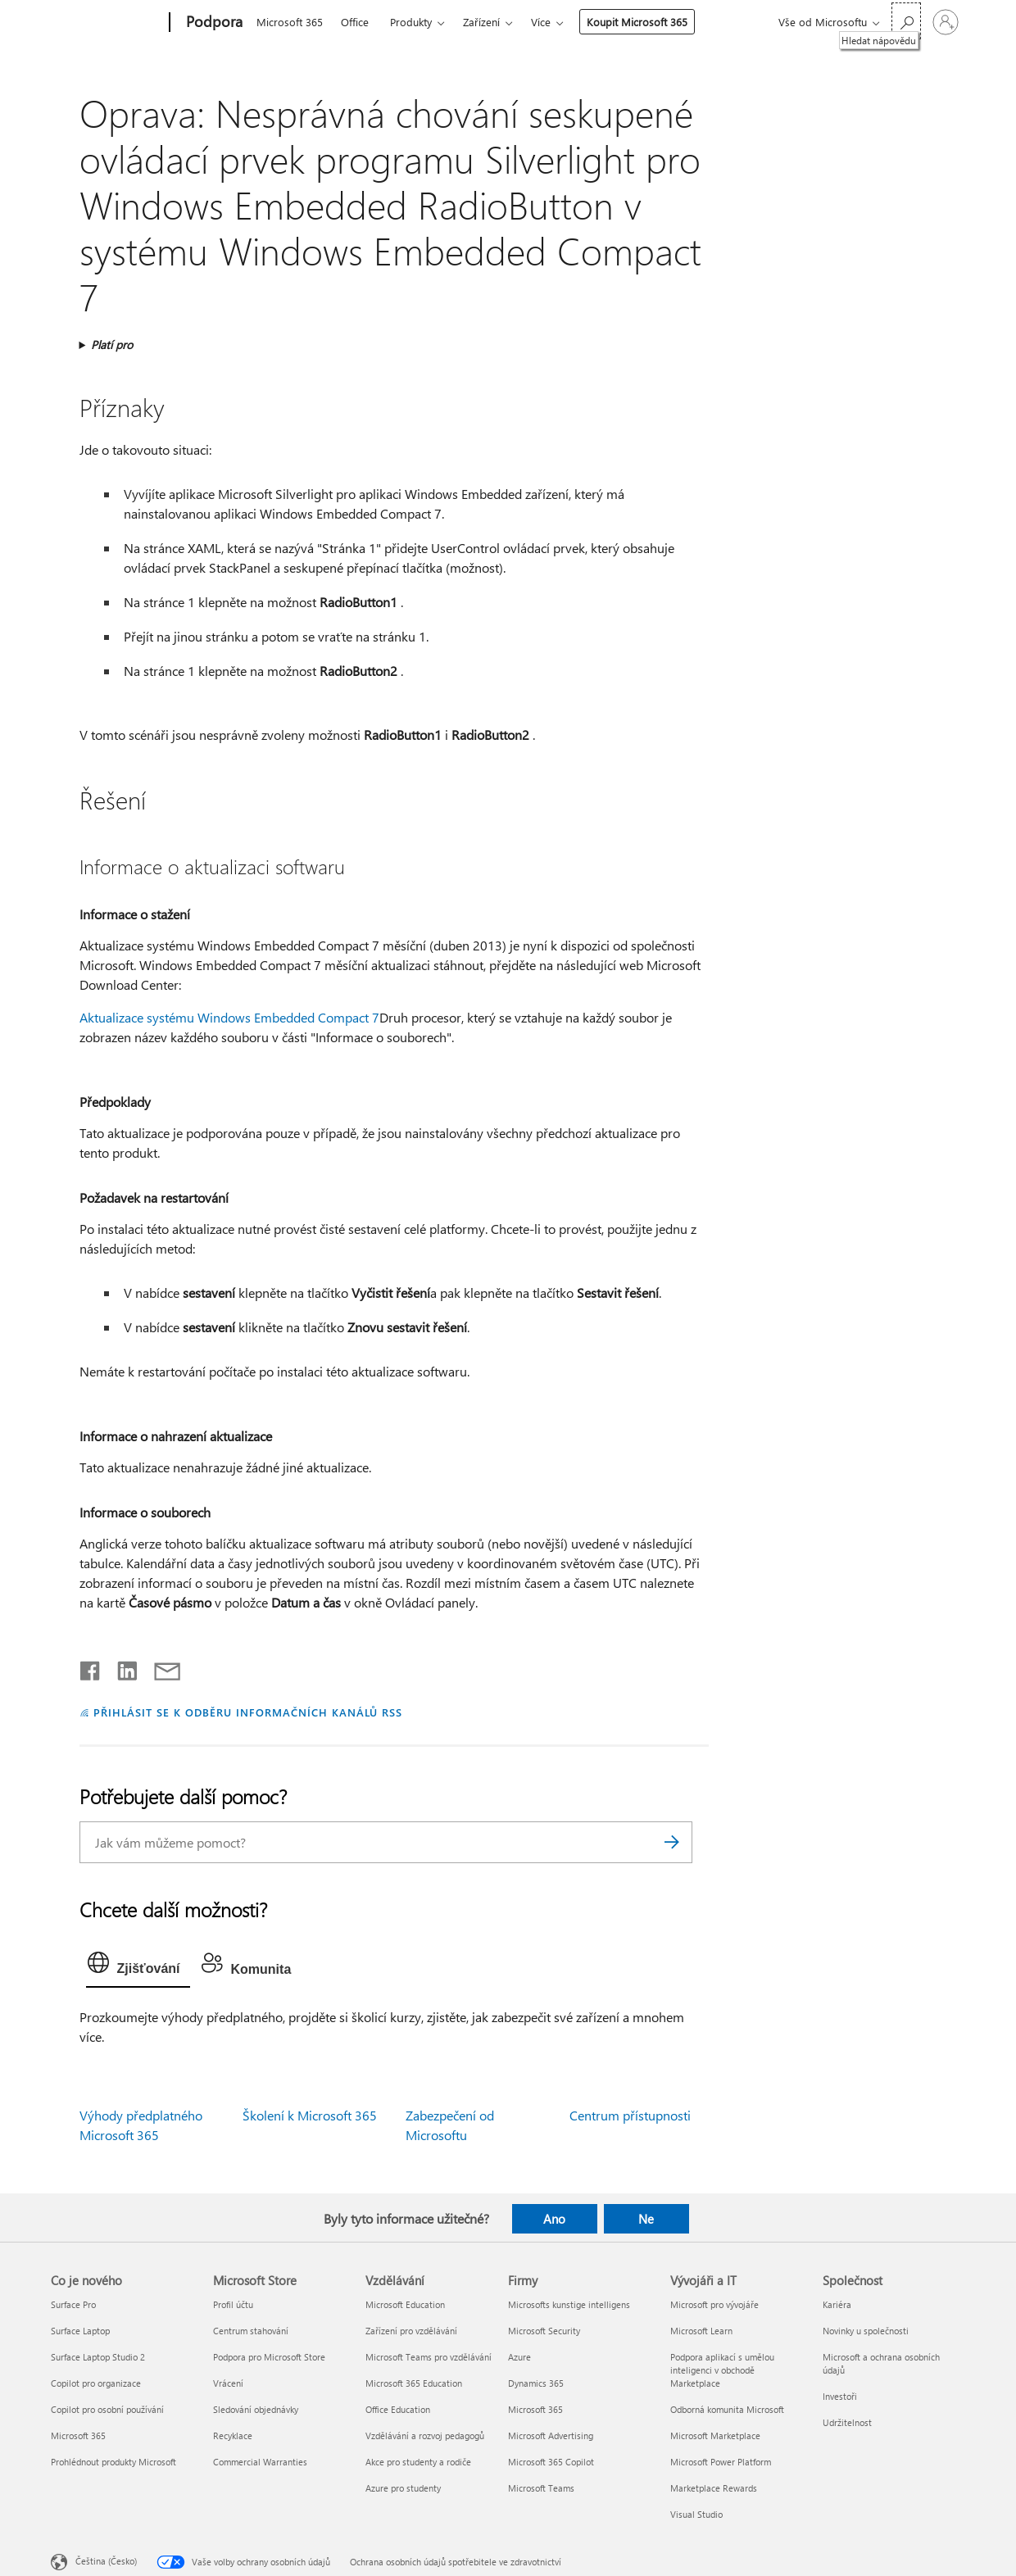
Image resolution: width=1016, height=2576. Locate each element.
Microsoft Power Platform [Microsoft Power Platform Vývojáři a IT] (720, 2462)
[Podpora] (212, 23)
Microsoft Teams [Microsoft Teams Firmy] (541, 2488)
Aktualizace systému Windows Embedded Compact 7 (229, 1017)
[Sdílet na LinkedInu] (120, 1667)
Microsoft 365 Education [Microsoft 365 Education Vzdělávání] (413, 2383)
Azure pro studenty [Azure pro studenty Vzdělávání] (403, 2488)
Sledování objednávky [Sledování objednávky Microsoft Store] (255, 2409)
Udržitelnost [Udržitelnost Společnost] (847, 2422)
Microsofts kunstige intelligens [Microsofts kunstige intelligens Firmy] (569, 2304)
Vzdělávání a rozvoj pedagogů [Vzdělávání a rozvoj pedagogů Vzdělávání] (424, 2435)
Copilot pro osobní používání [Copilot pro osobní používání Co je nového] (107, 2409)
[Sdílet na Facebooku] (90, 1667)
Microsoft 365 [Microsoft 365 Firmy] (535, 2409)
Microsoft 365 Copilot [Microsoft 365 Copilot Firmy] (551, 2462)
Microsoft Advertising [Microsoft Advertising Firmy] (550, 2435)
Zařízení (481, 22)
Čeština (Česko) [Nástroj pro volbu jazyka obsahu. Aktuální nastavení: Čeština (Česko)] (106, 2561)
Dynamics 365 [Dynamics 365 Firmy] (536, 2383)
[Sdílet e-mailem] (159, 1667)
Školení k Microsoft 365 (310, 2115)
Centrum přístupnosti (630, 2115)
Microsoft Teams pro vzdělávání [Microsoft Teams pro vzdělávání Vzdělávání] (428, 2357)
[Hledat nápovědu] (906, 20)
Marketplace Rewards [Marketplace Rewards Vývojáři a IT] (713, 2488)
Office (355, 22)
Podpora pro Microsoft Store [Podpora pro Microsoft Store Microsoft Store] (269, 2357)
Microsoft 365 (289, 22)
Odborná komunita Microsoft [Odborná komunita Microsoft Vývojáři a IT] (727, 2409)
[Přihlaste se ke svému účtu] (945, 22)
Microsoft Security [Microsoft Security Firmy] (544, 2330)
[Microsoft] (107, 23)
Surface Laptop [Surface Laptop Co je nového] (80, 2330)
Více (541, 22)
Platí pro (112, 344)
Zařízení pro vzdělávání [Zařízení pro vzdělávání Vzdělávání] (411, 2330)
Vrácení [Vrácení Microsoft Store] (228, 2383)
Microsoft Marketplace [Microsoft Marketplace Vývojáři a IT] (715, 2435)
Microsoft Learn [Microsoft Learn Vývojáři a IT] (701, 2330)
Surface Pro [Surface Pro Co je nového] (73, 2304)
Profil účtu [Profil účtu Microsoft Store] (233, 2304)
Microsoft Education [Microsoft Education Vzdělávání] (405, 2304)
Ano (554, 2219)
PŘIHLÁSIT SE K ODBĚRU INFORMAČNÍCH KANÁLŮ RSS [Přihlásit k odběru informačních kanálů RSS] (247, 1712)
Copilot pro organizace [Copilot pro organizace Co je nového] (96, 2383)
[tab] (138, 1966)
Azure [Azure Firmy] (519, 2357)
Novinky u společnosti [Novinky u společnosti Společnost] (866, 2330)
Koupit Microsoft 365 (637, 22)
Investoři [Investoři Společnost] (840, 2396)
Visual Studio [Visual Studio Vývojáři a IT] (696, 2514)
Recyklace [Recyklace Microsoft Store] (232, 2435)
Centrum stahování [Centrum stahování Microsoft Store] (250, 2330)
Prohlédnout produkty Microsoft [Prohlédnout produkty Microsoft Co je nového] (113, 2462)
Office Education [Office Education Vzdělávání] (397, 2409)
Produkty (411, 22)
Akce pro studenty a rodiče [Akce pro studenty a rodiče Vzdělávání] (418, 2462)
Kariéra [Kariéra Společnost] (837, 2304)
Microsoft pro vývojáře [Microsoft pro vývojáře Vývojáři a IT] (714, 2304)
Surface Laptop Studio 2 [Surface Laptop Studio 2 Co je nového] (98, 2357)
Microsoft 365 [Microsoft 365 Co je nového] (78, 2435)
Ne (646, 2219)
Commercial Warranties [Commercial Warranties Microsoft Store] (260, 2462)
